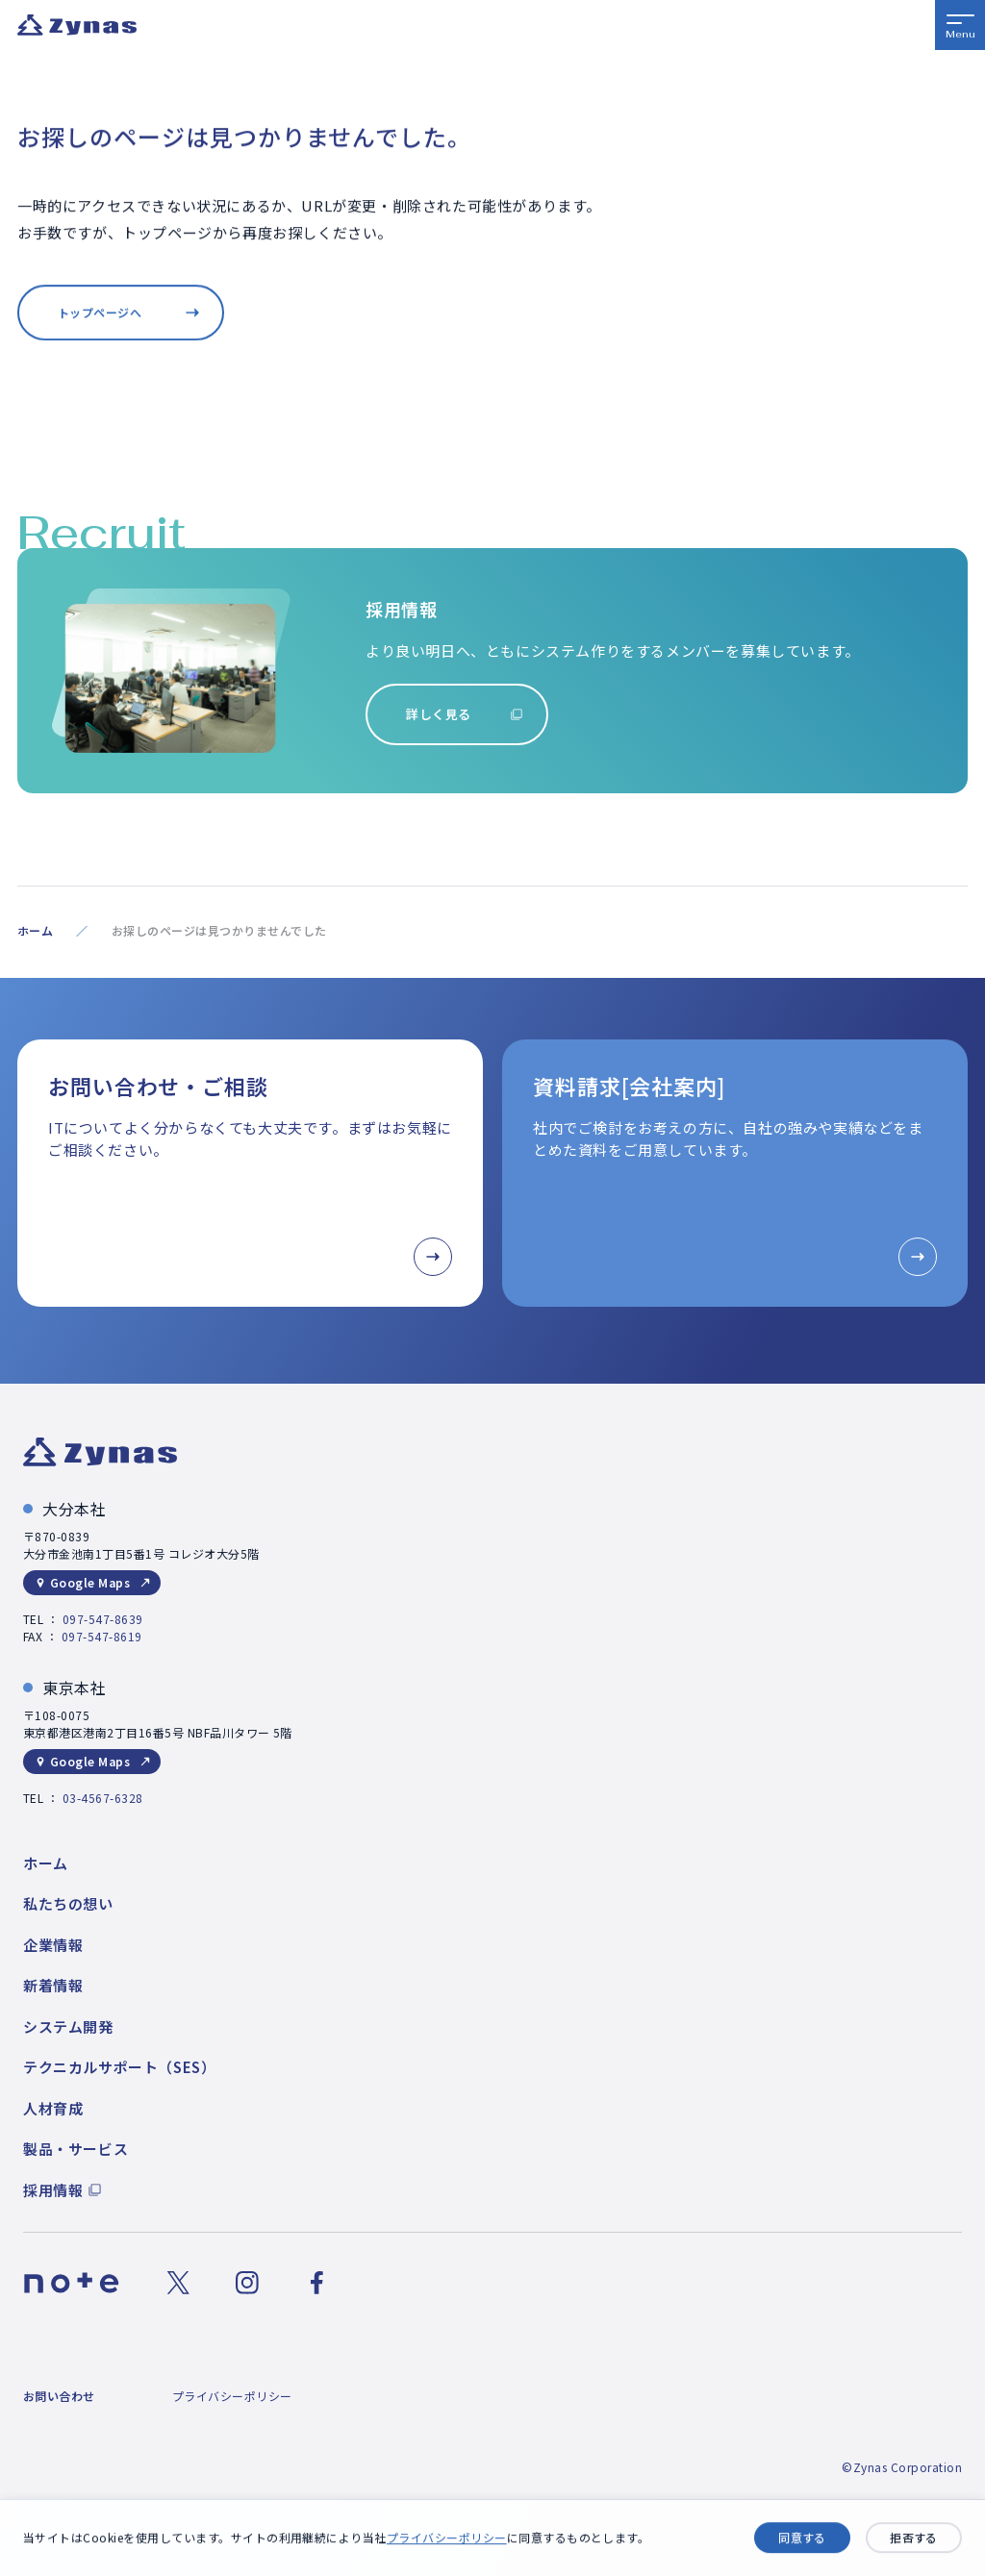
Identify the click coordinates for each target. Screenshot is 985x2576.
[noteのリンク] (71, 2282)
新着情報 (53, 1985)
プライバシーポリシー (447, 2538)
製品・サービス (75, 2148)
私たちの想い (68, 1903)
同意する (802, 2538)
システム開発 (68, 2026)
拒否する (914, 2538)
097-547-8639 (103, 1619)
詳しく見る (438, 714)
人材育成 (53, 2108)
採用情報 (53, 2190)
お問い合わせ (59, 2396)
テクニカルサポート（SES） (119, 2067)
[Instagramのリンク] (247, 2282)
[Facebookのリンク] (316, 2282)
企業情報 (53, 1945)
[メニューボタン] (960, 25)
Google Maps (90, 1582)
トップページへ (99, 313)
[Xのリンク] (177, 2282)
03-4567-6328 (103, 1797)
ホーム (35, 930)
